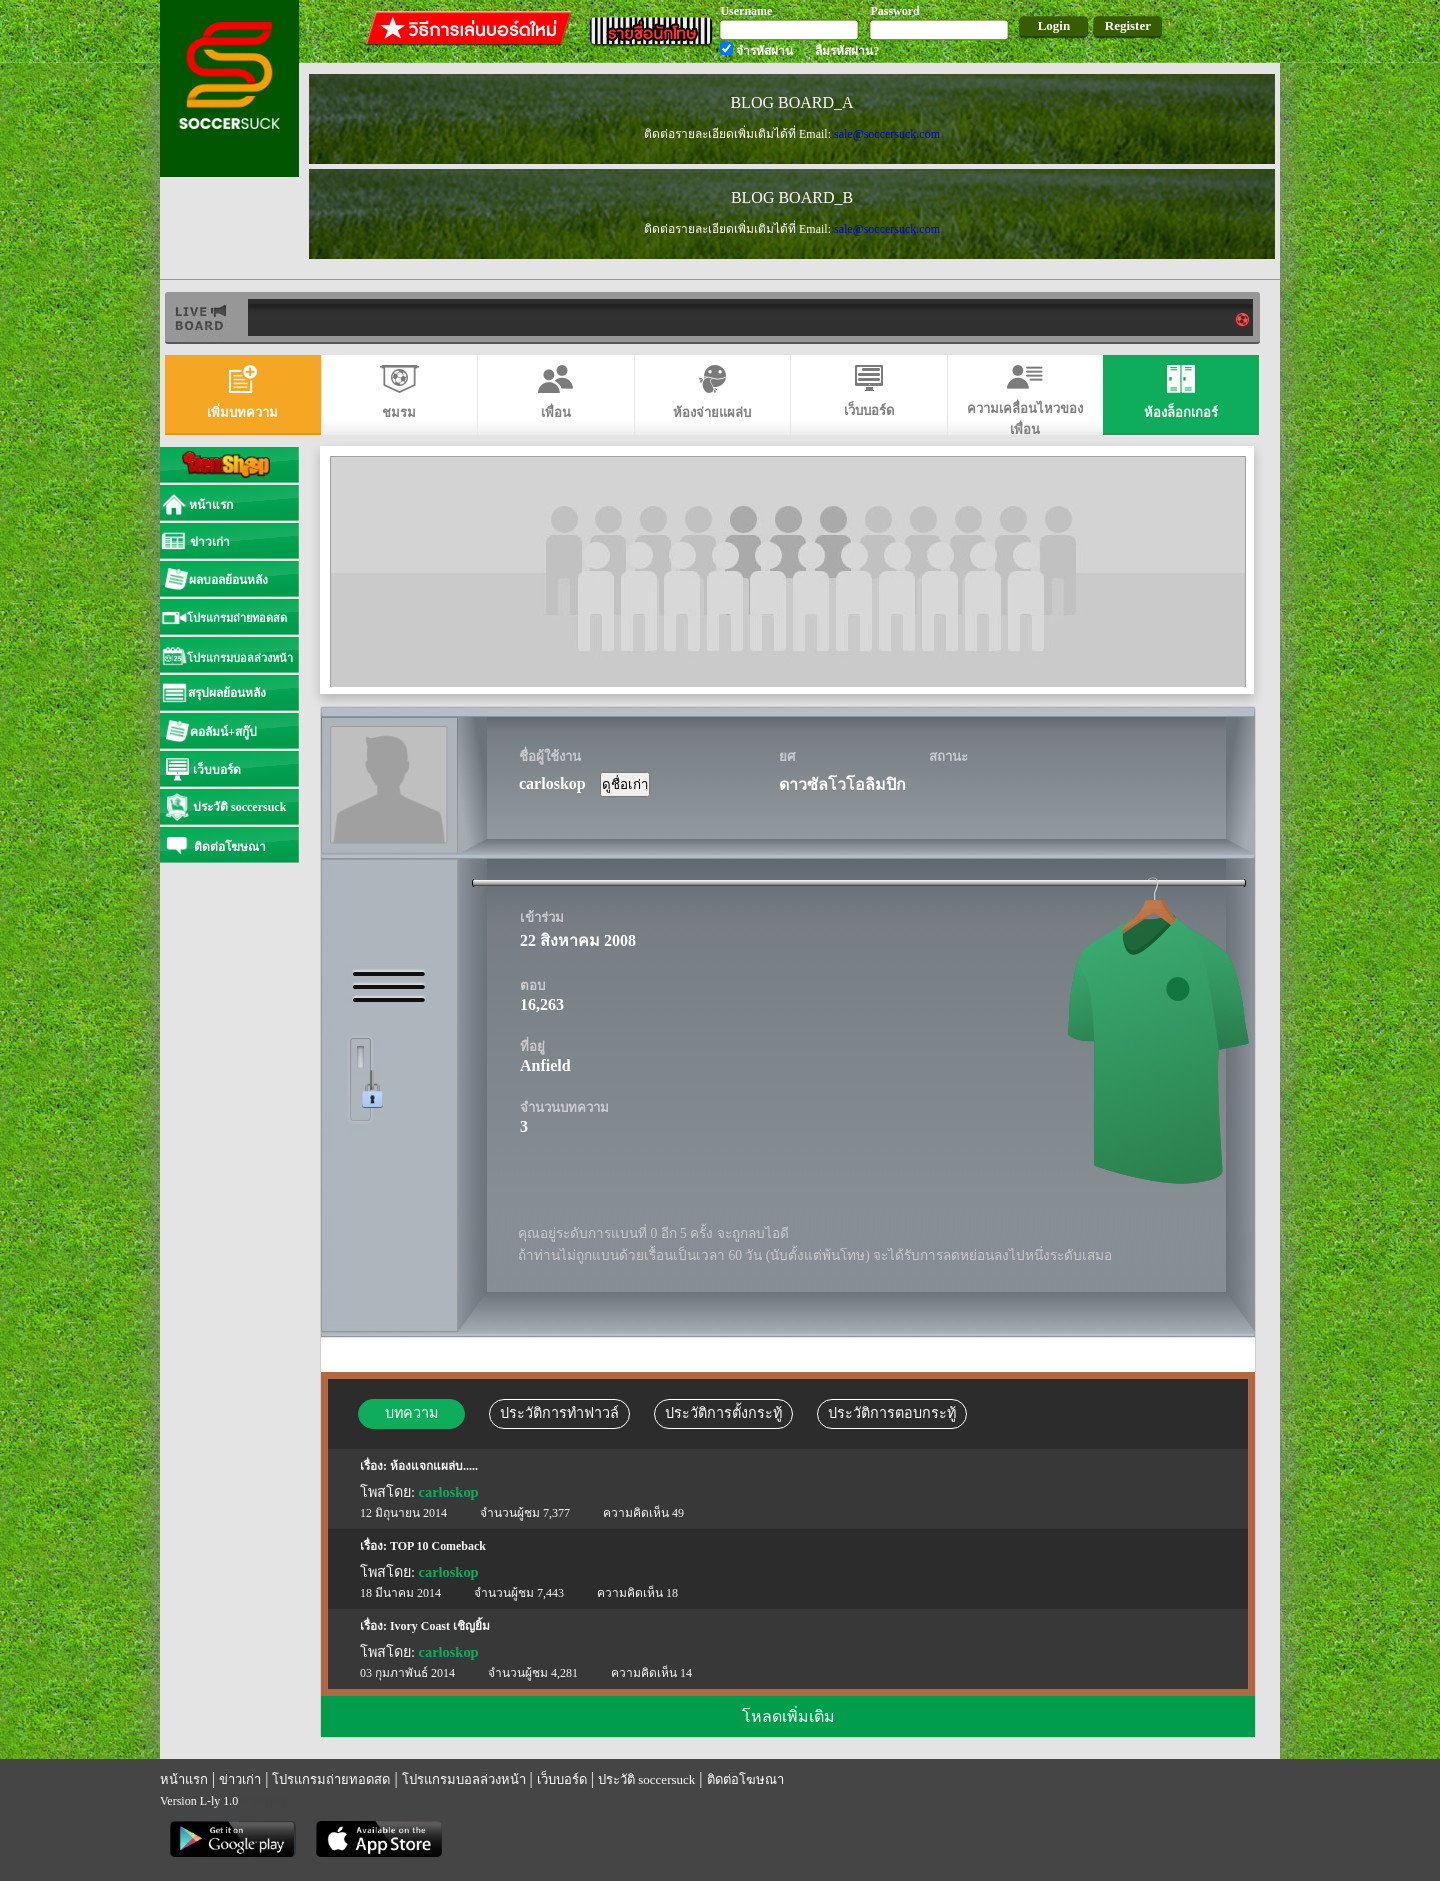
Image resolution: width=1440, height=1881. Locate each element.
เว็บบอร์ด (562, 1779)
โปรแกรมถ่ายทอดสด (331, 1779)
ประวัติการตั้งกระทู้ (723, 1413)
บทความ (411, 1413)
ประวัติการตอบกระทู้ (892, 1413)
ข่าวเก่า (240, 1779)
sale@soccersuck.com (887, 134)
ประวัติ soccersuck (646, 1779)
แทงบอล (264, 1800)
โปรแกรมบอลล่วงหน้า (464, 1779)
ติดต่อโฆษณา (745, 1779)
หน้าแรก (184, 1779)
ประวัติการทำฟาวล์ (559, 1413)
